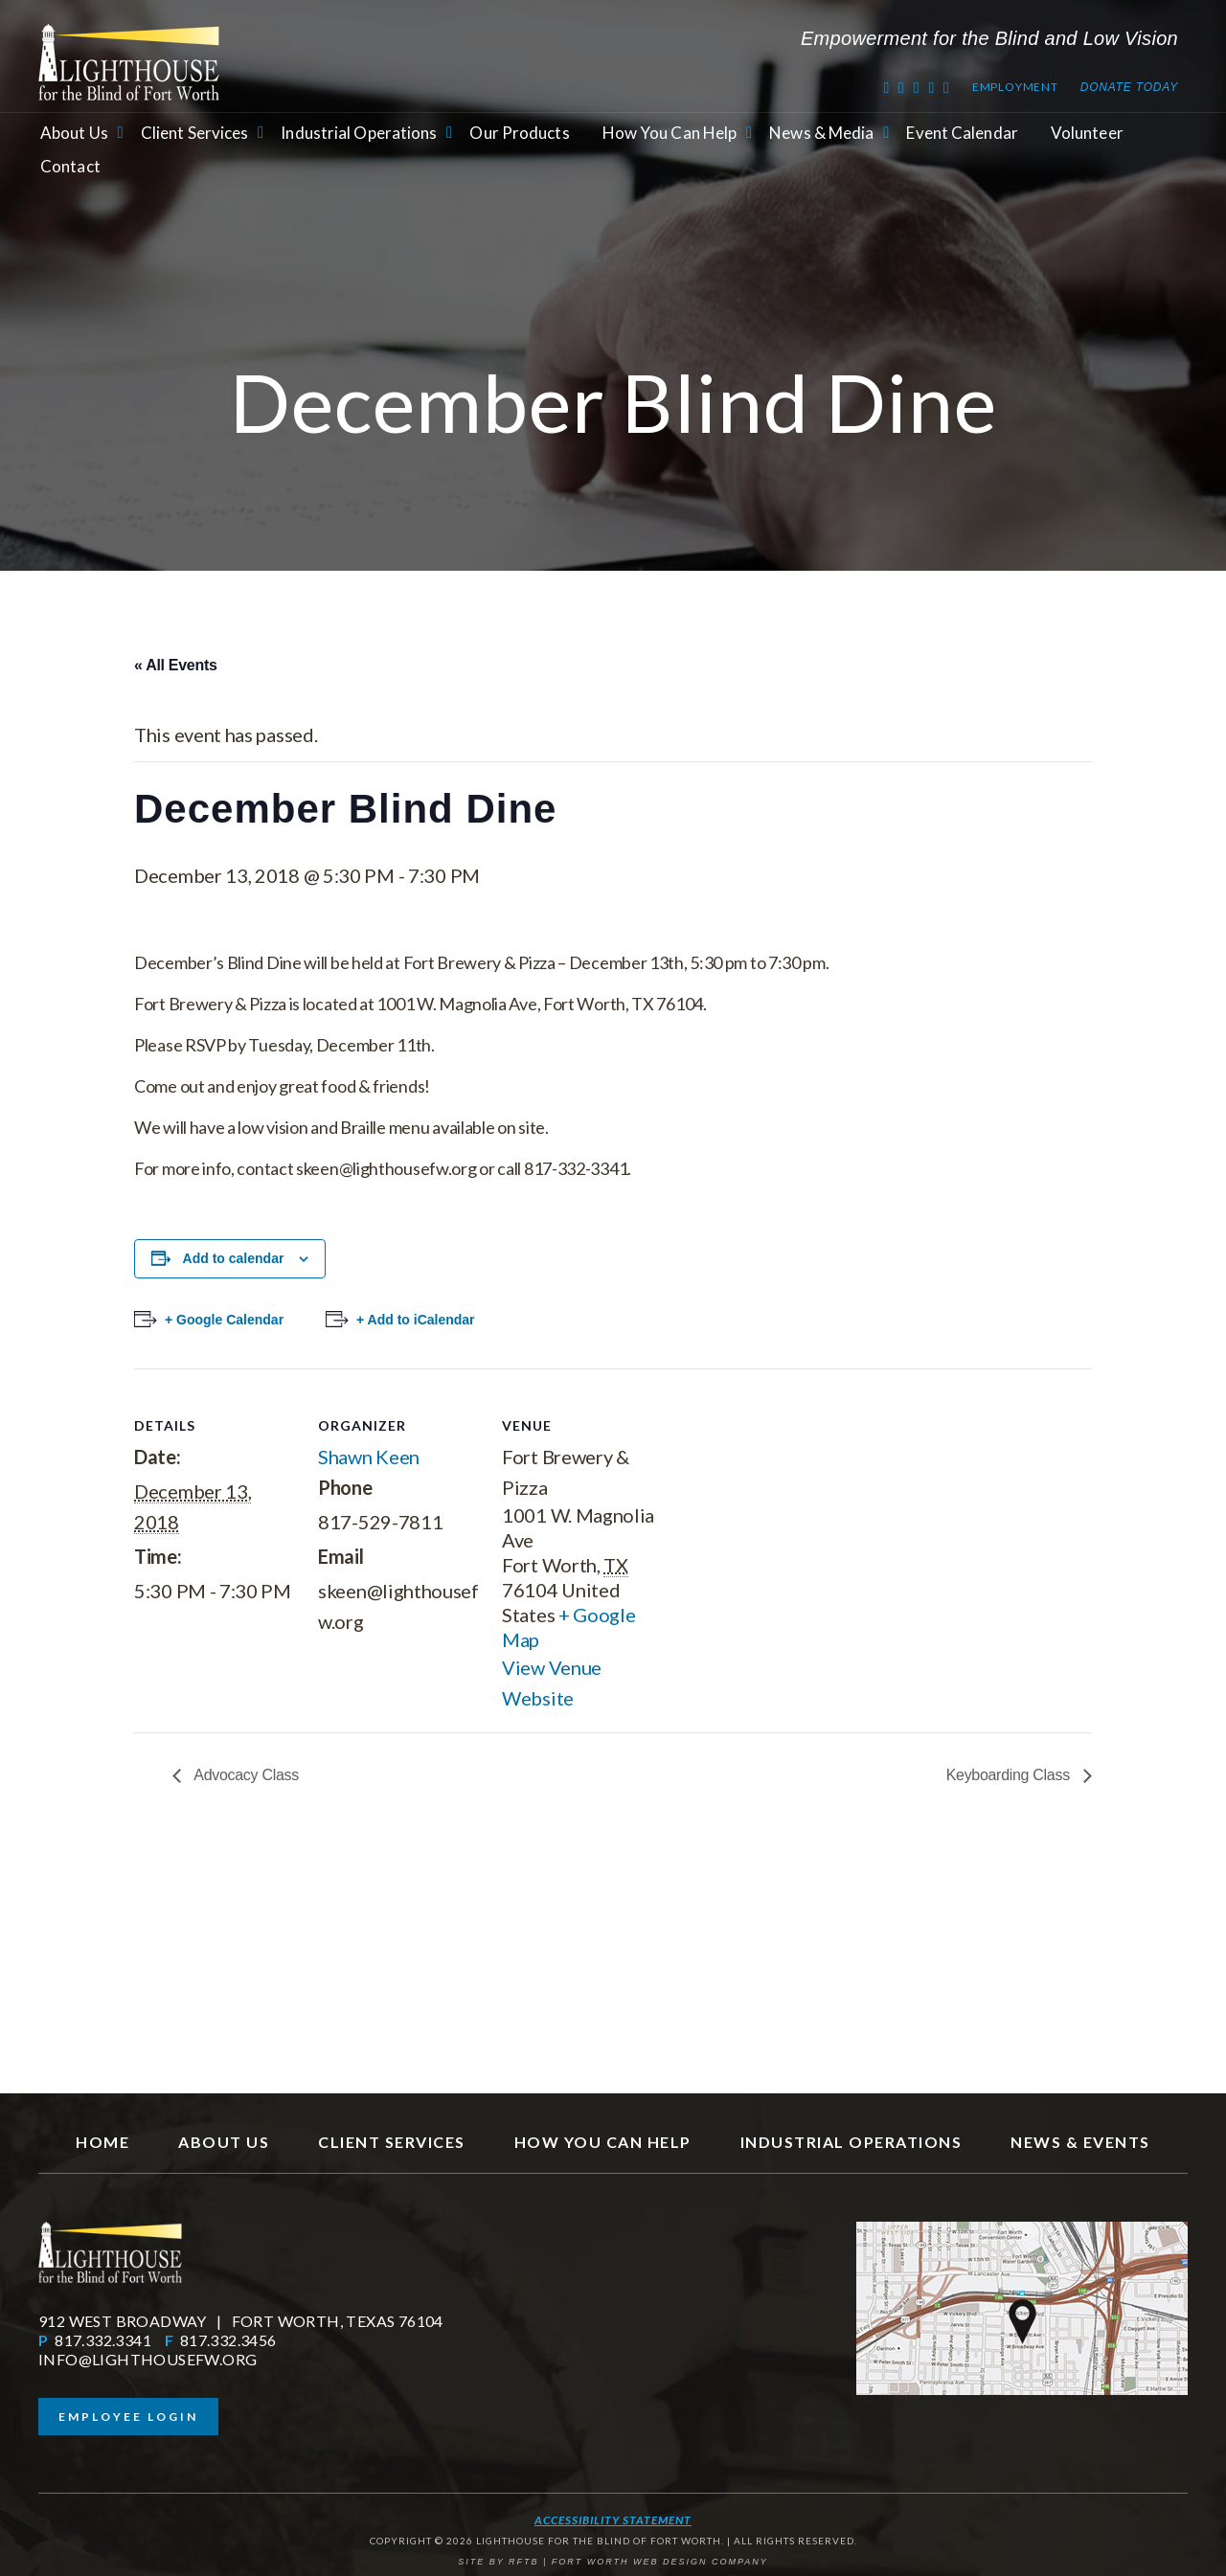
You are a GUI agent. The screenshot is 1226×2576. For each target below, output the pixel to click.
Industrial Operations (359, 133)
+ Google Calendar (224, 1319)
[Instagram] (946, 86)
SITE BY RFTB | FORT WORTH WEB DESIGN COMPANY (613, 2561)
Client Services (195, 133)
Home (102, 2142)
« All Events (175, 665)
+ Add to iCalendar (415, 1319)
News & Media (821, 133)
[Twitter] (886, 86)
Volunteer (1087, 133)
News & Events (1080, 2142)
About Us (74, 133)
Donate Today (1129, 87)
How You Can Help (670, 133)
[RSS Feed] (931, 86)
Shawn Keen (369, 1456)
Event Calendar (961, 133)
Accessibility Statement (613, 2520)
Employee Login (128, 2416)
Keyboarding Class (1010, 1775)
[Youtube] (917, 86)
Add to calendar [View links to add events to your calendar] (233, 1258)
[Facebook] (901, 86)
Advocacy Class (245, 1775)
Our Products (519, 133)
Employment (1015, 86)
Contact (70, 166)
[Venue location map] (787, 1500)
